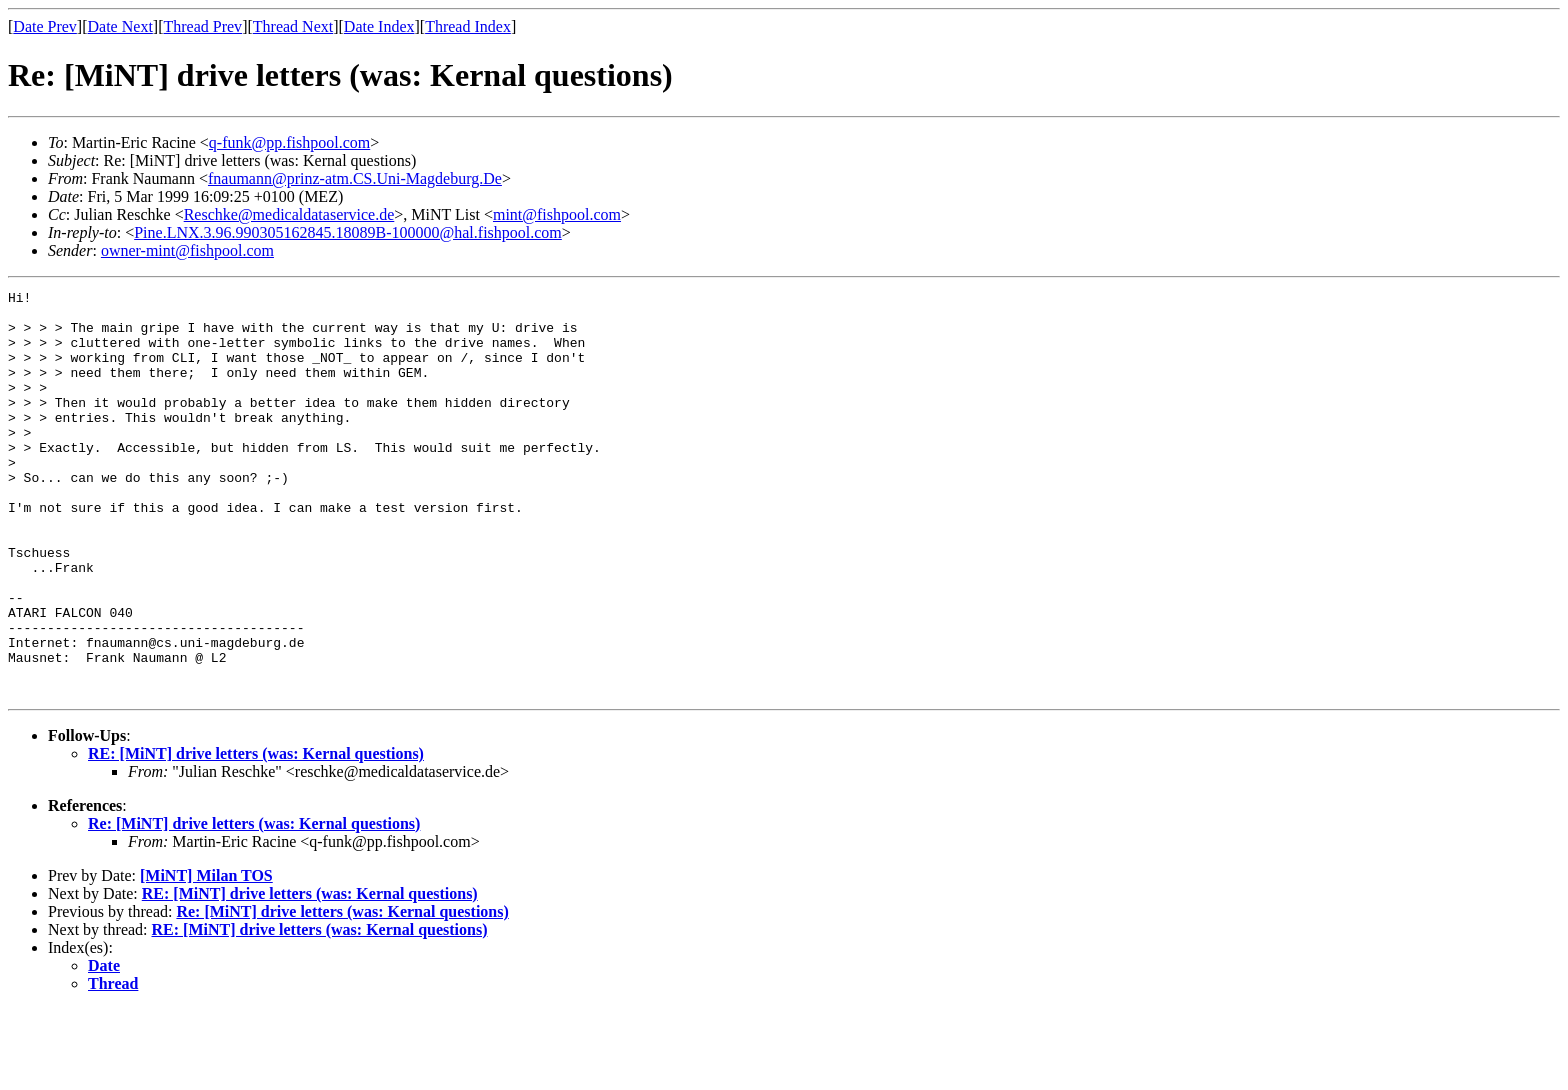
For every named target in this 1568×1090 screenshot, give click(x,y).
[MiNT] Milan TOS (206, 956)
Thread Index (468, 26)
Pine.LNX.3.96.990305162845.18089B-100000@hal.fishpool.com (348, 232)
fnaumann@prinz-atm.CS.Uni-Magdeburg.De (355, 178)
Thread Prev (202, 26)
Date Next (120, 26)
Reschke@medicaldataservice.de (289, 214)
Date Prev (45, 26)
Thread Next (293, 26)
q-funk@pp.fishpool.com (289, 142)
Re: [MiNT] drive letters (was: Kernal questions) (254, 904)
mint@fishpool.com (557, 214)
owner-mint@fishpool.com (187, 250)
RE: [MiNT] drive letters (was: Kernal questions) (256, 834)
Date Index (379, 26)
